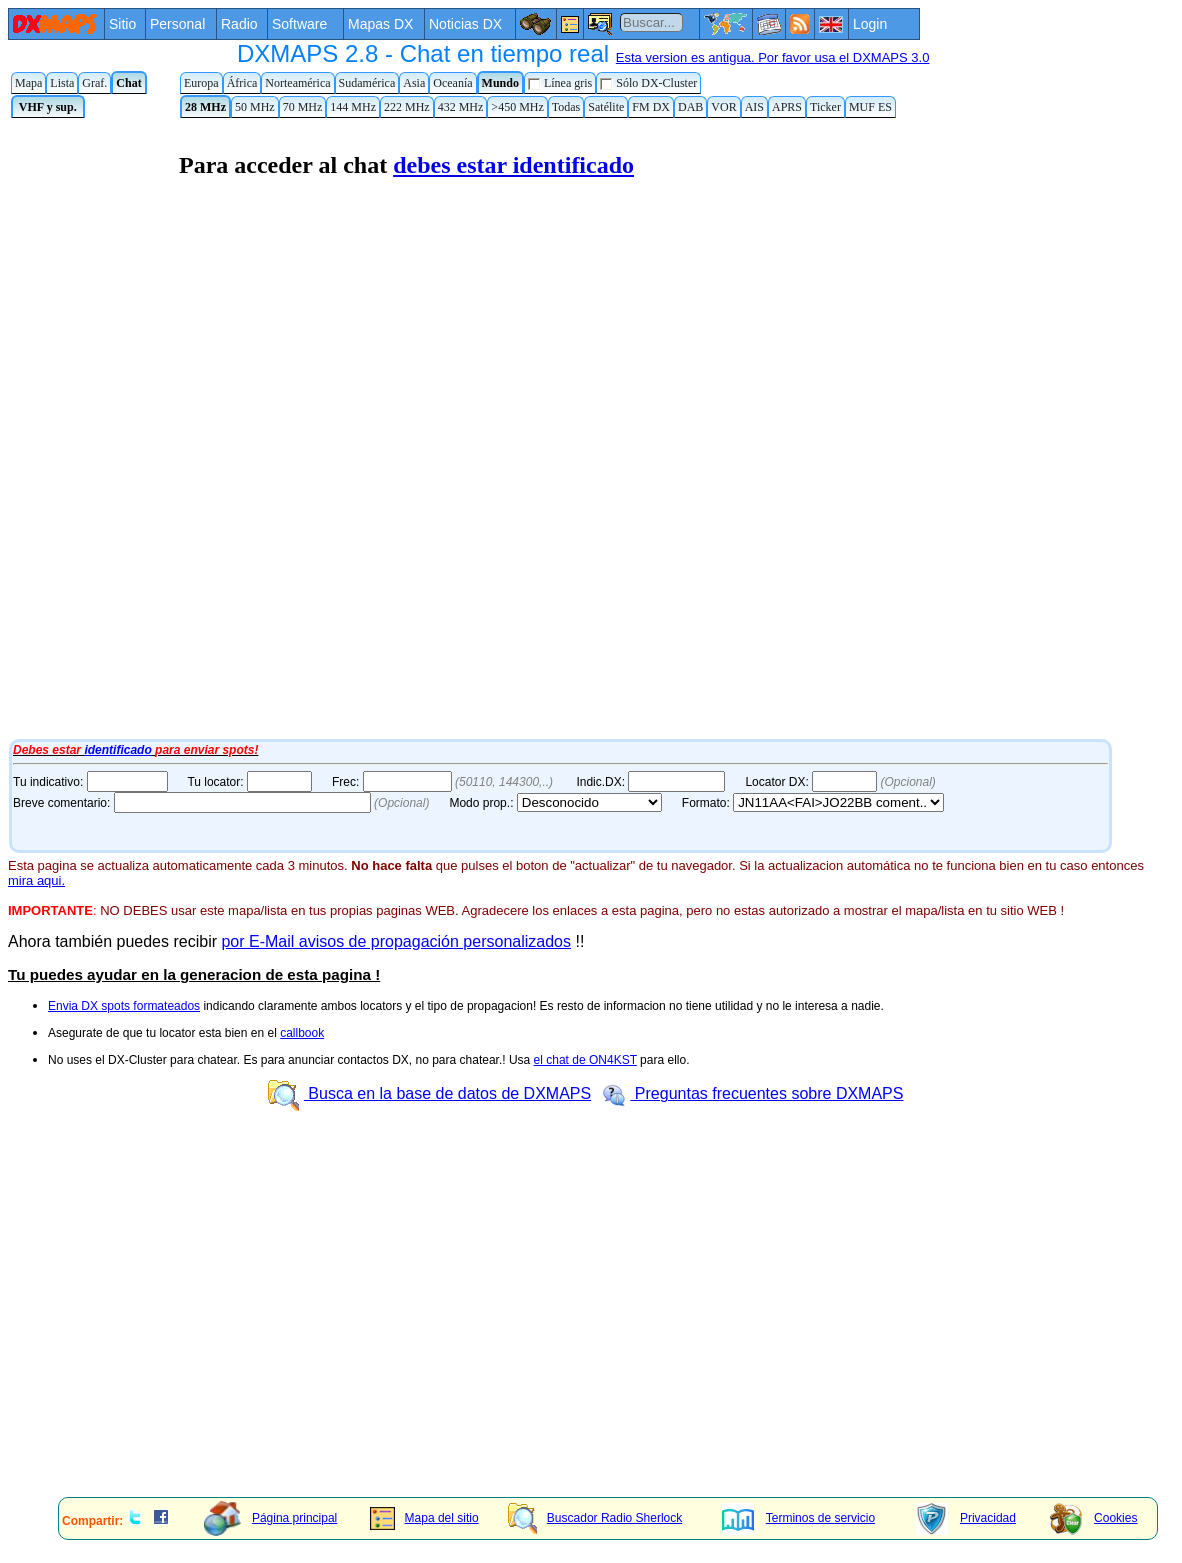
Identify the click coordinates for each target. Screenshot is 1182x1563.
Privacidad (966, 1518)
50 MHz (255, 107)
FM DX (651, 107)
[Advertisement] (583, 1342)
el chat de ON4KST (585, 1060)
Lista (62, 83)
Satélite (606, 107)
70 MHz (303, 107)
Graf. (94, 83)
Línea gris (560, 83)
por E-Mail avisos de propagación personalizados (396, 941)
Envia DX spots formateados (124, 1006)
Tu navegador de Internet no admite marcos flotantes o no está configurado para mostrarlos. (518, 428)
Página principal (270, 1518)
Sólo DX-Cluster (648, 83)
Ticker (825, 107)
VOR (723, 107)
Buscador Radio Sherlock (595, 1518)
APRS (787, 107)
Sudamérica (367, 83)
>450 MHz (517, 107)
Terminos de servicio (798, 1518)
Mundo (500, 83)
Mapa (28, 83)
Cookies (1093, 1518)
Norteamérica (297, 83)
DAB (690, 107)
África (242, 83)
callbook (302, 1033)
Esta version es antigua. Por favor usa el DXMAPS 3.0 (773, 57)
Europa (201, 83)
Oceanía (452, 83)
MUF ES (870, 107)
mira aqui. (36, 880)
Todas (566, 107)
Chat (128, 83)
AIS (754, 107)
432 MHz (461, 107)
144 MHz (353, 107)
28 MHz (205, 107)
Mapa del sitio (424, 1518)
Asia (414, 83)
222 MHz (407, 107)
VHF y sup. (48, 107)
